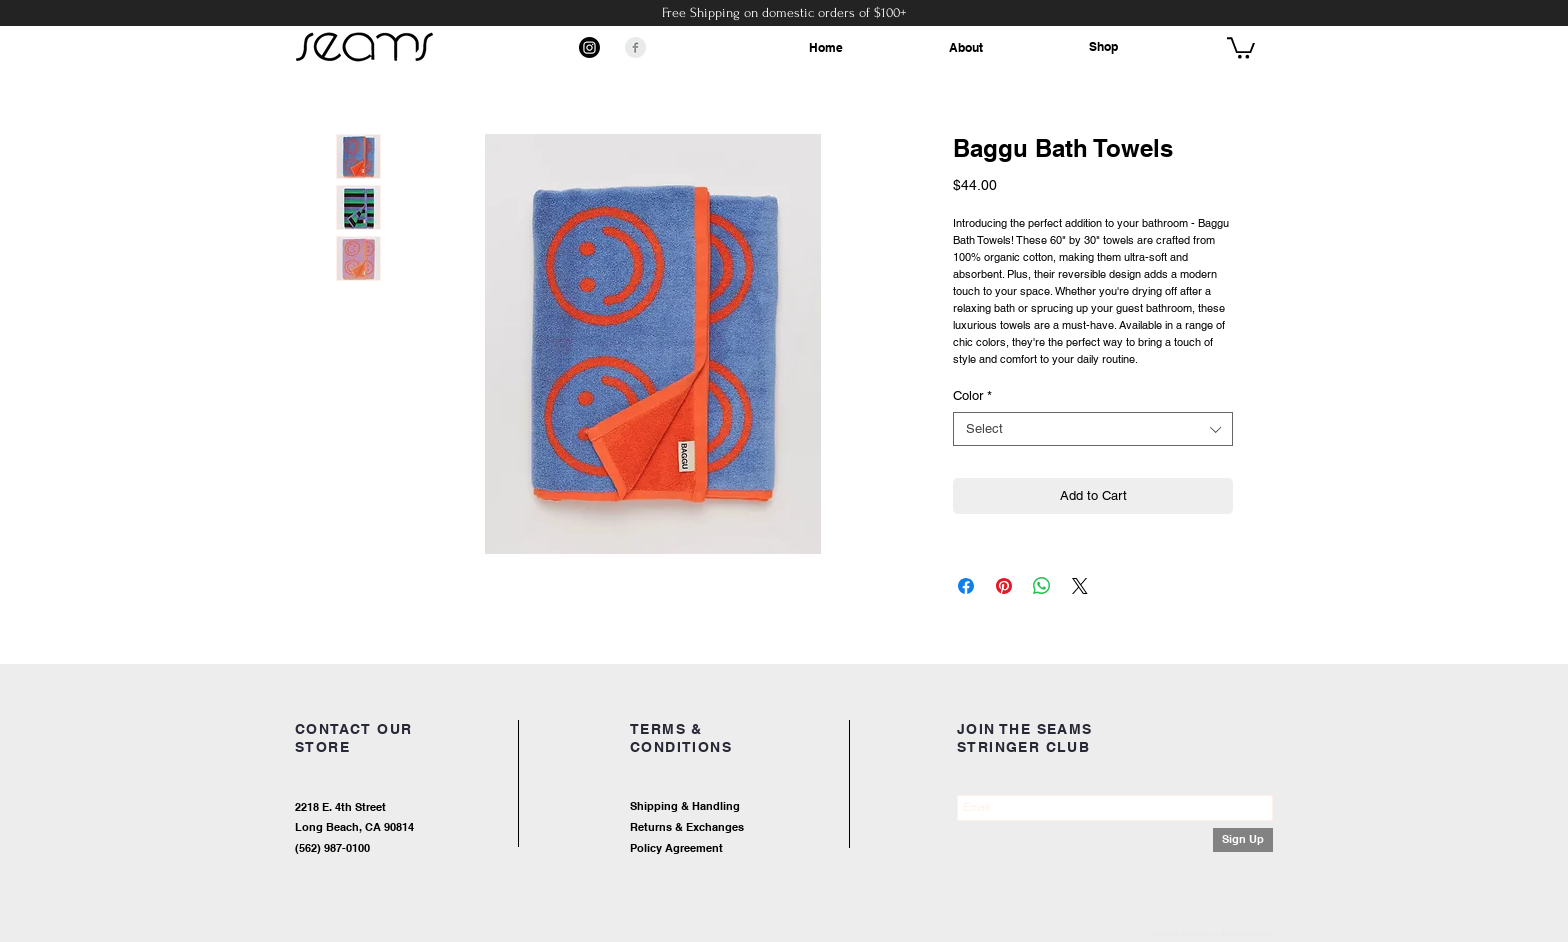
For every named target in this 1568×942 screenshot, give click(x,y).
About (966, 47)
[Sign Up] (1243, 840)
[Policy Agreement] (739, 849)
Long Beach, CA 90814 (354, 827)
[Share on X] (1080, 586)
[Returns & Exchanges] (759, 828)
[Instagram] (589, 47)
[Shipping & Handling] (759, 807)
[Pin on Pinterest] (1004, 586)
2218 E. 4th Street (340, 807)
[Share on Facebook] (966, 586)
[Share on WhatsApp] (1042, 586)
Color (972, 395)
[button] (1241, 47)
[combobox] (1093, 429)
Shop (1103, 46)
